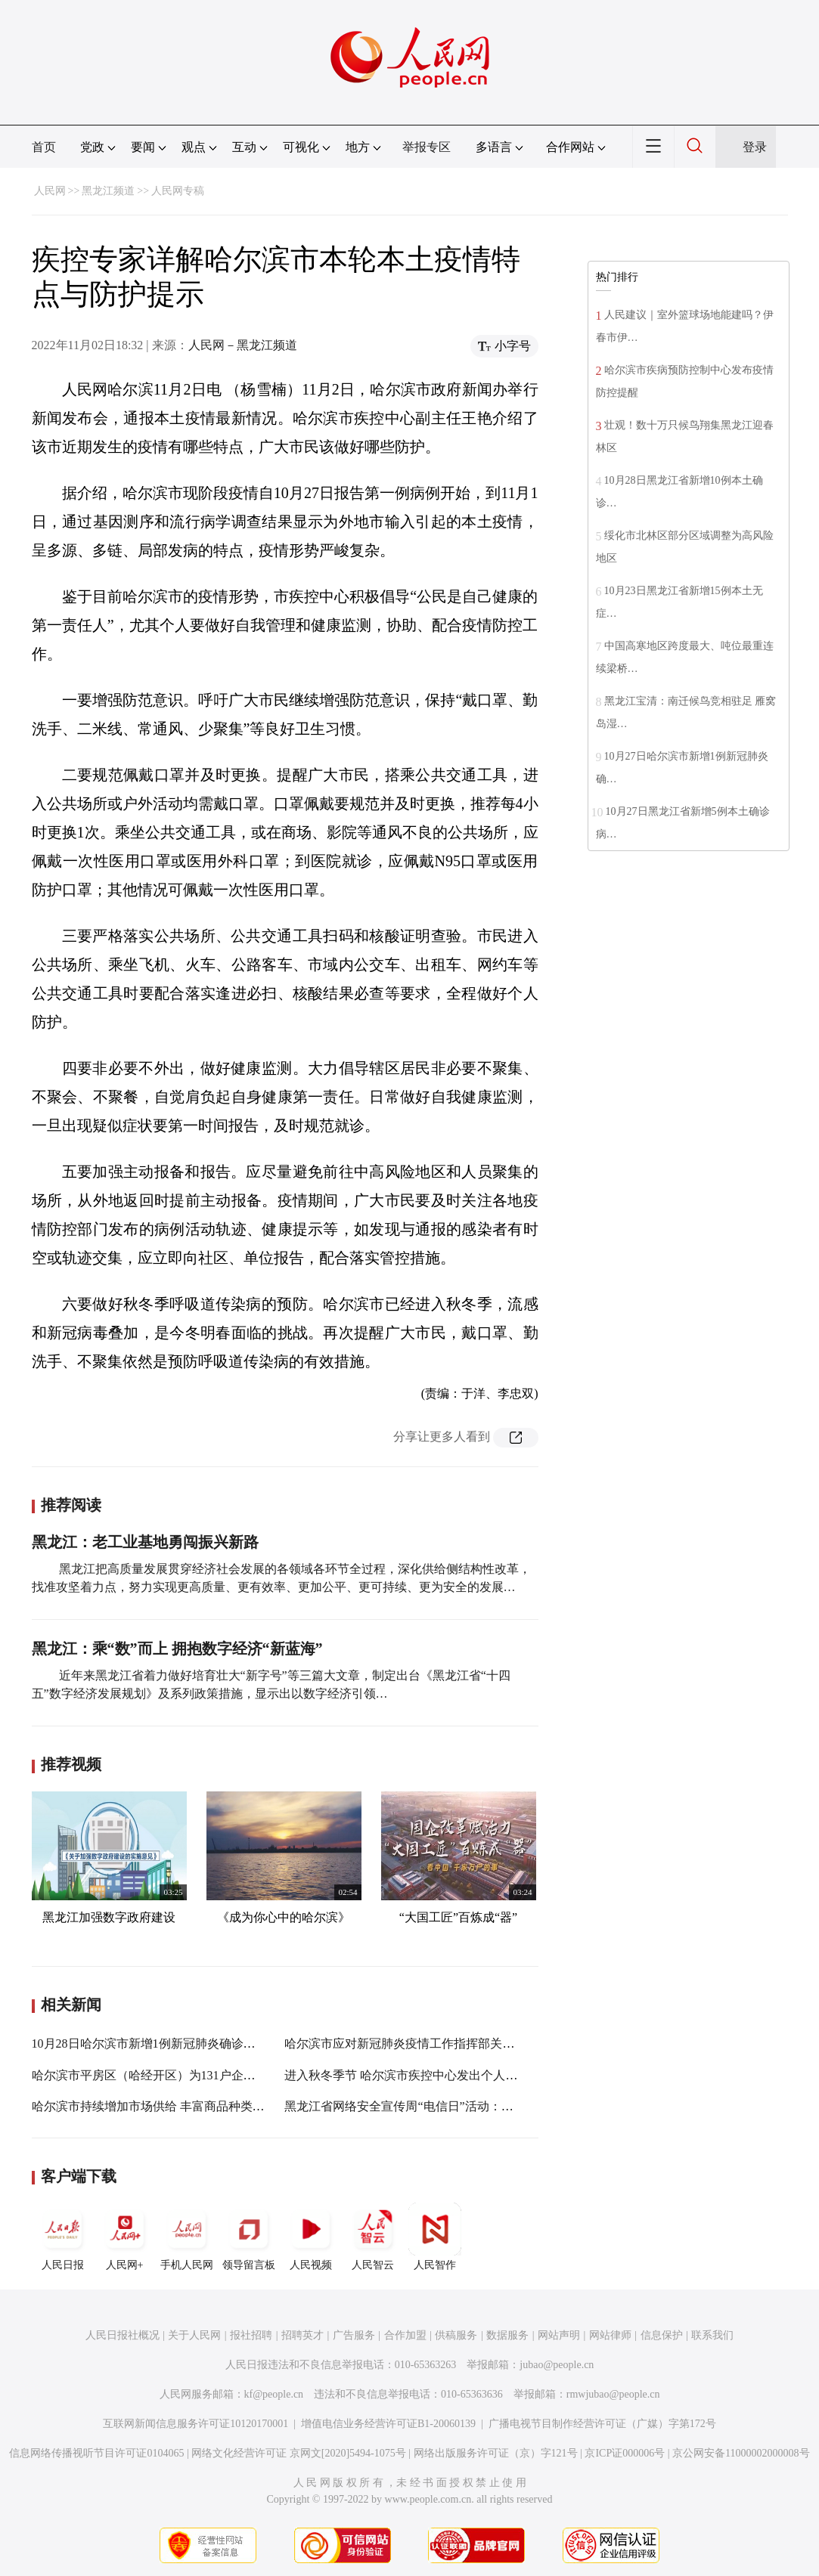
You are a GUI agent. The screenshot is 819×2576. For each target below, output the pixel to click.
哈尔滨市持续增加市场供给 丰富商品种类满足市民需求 (178, 2106)
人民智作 (434, 2237)
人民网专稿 (177, 191)
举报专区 (426, 147)
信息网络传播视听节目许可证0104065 (96, 2453)
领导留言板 (248, 2237)
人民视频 (310, 2237)
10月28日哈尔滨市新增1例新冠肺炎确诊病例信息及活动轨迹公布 (204, 2043)
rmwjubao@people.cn (613, 2394)
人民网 (50, 191)
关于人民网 (194, 2335)
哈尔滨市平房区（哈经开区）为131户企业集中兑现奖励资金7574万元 (216, 2075)
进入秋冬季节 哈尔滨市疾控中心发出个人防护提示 (419, 2075)
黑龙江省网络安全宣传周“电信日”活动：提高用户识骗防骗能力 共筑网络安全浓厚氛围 (515, 2106)
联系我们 (712, 2335)
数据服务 (507, 2335)
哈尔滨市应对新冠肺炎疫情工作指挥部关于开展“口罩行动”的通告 (459, 2043)
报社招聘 (251, 2335)
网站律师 (610, 2335)
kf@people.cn (274, 2394)
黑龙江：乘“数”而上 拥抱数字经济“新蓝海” (177, 1648)
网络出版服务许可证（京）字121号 (496, 2453)
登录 (755, 147)
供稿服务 (456, 2335)
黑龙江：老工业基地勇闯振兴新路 (145, 1542)
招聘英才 (302, 2335)
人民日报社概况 (122, 2335)
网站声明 (559, 2335)
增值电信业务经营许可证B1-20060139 (388, 2423)
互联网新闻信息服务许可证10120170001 (195, 2423)
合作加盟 (405, 2335)
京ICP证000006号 (625, 2453)
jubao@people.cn (557, 2364)
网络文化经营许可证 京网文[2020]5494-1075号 (298, 2453)
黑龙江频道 (108, 191)
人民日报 (62, 2237)
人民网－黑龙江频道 (242, 345)
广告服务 (354, 2335)
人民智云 (372, 2237)
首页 (44, 147)
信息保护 (662, 2335)
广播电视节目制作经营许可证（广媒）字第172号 (602, 2423)
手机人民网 (186, 2237)
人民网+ (124, 2237)
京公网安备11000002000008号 (740, 2453)
